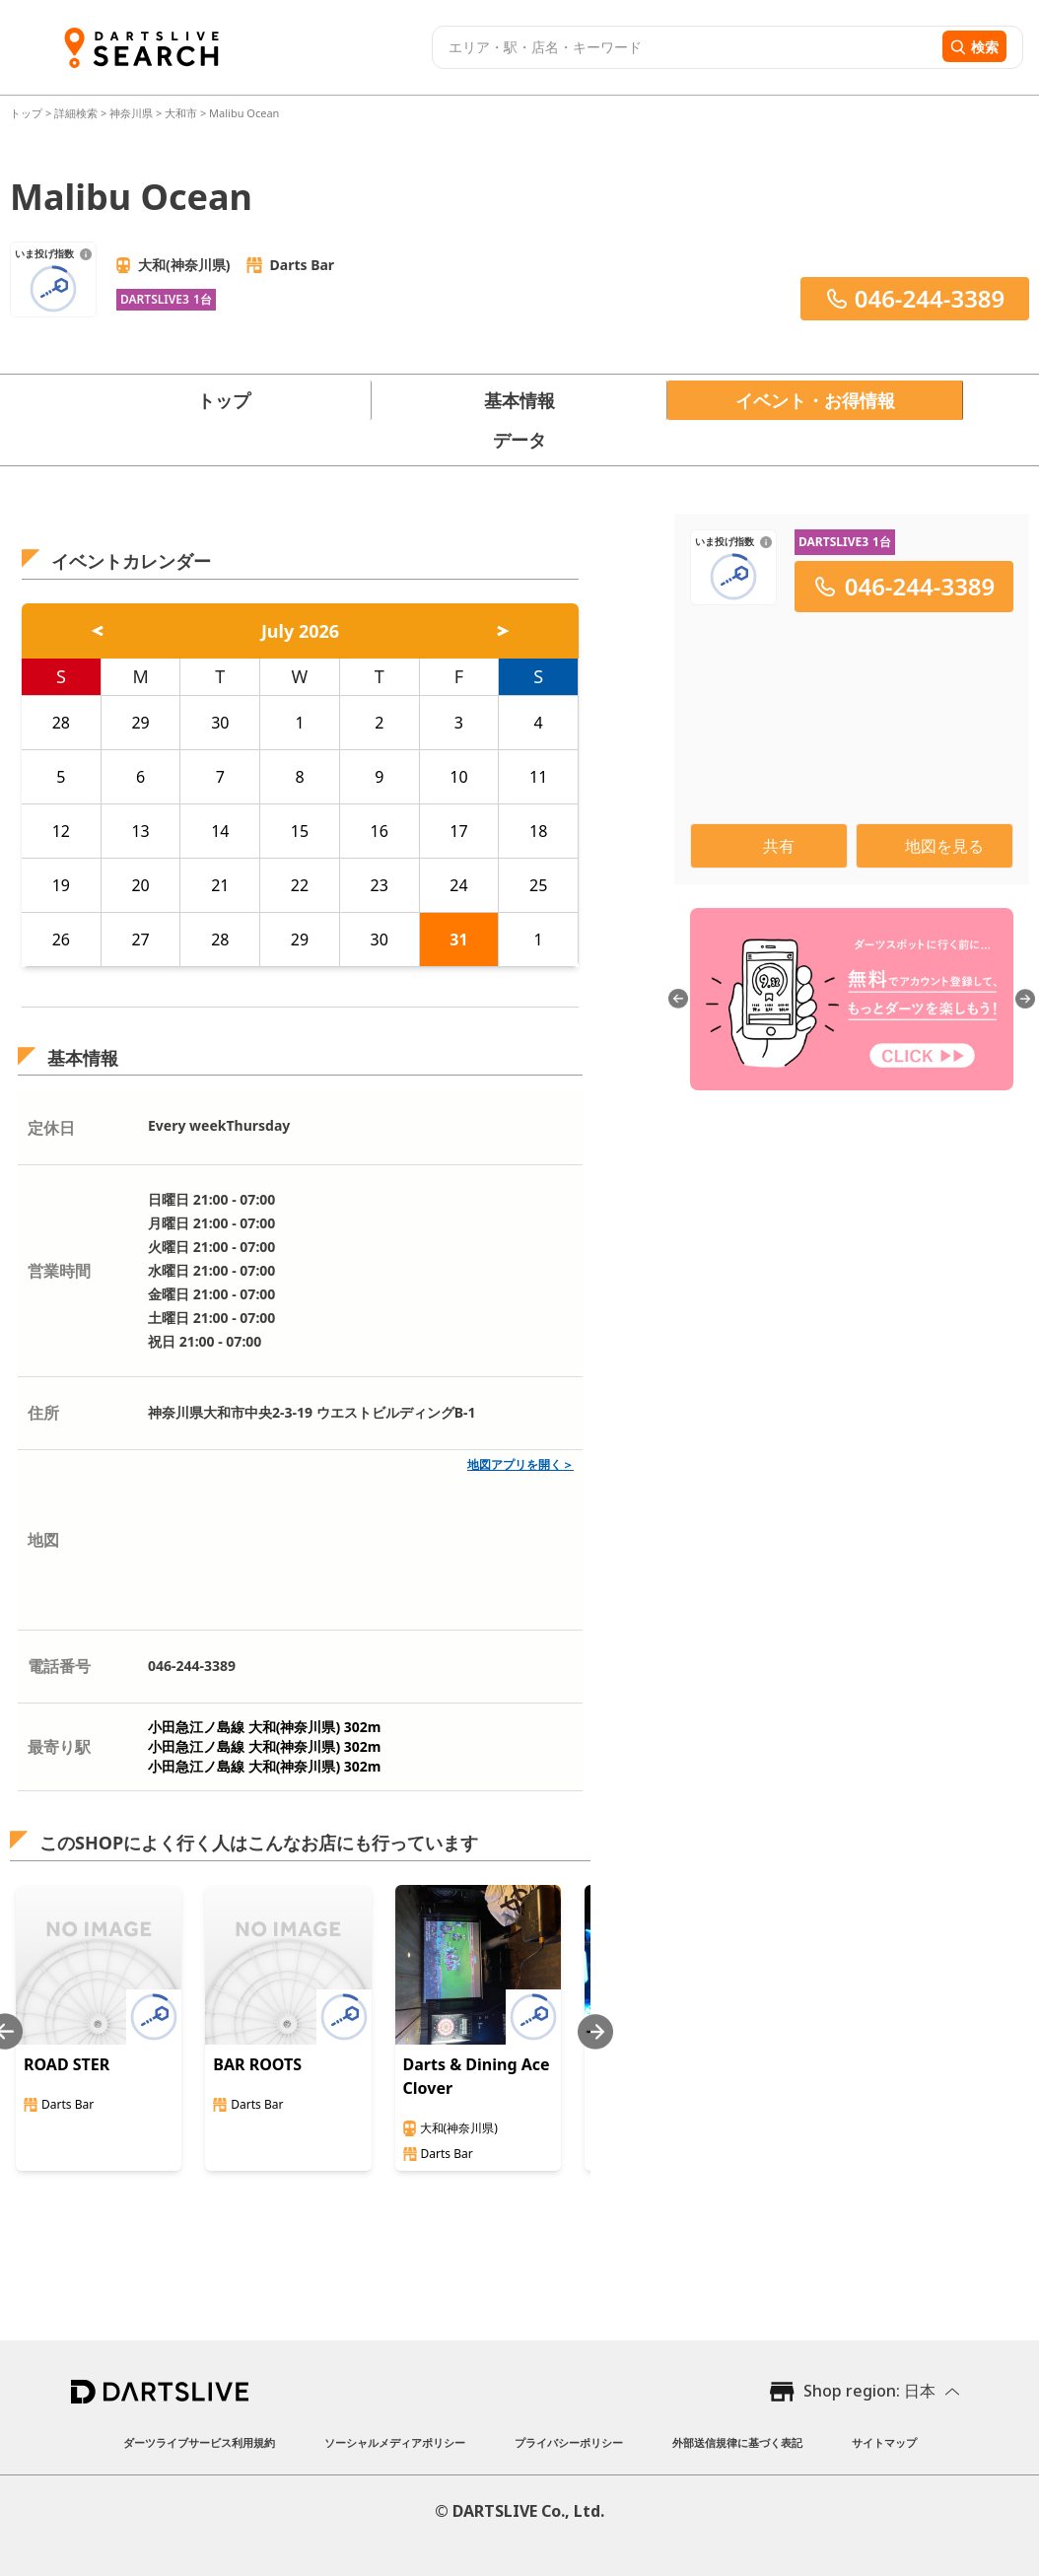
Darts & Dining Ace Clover (476, 2076)
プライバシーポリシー (569, 2442)
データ (519, 440)
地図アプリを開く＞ (520, 1464)
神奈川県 (131, 112)
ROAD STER (66, 2064)
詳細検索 (77, 112)
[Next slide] (595, 2031)
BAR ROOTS (257, 2064)
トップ (27, 112)
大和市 (181, 112)
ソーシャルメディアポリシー (394, 2442)
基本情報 (519, 400)
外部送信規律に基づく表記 (737, 2442)
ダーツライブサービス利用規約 (199, 2442)
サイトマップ (884, 2442)
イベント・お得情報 (815, 400)
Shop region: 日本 (869, 2391)
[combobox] (685, 47)
